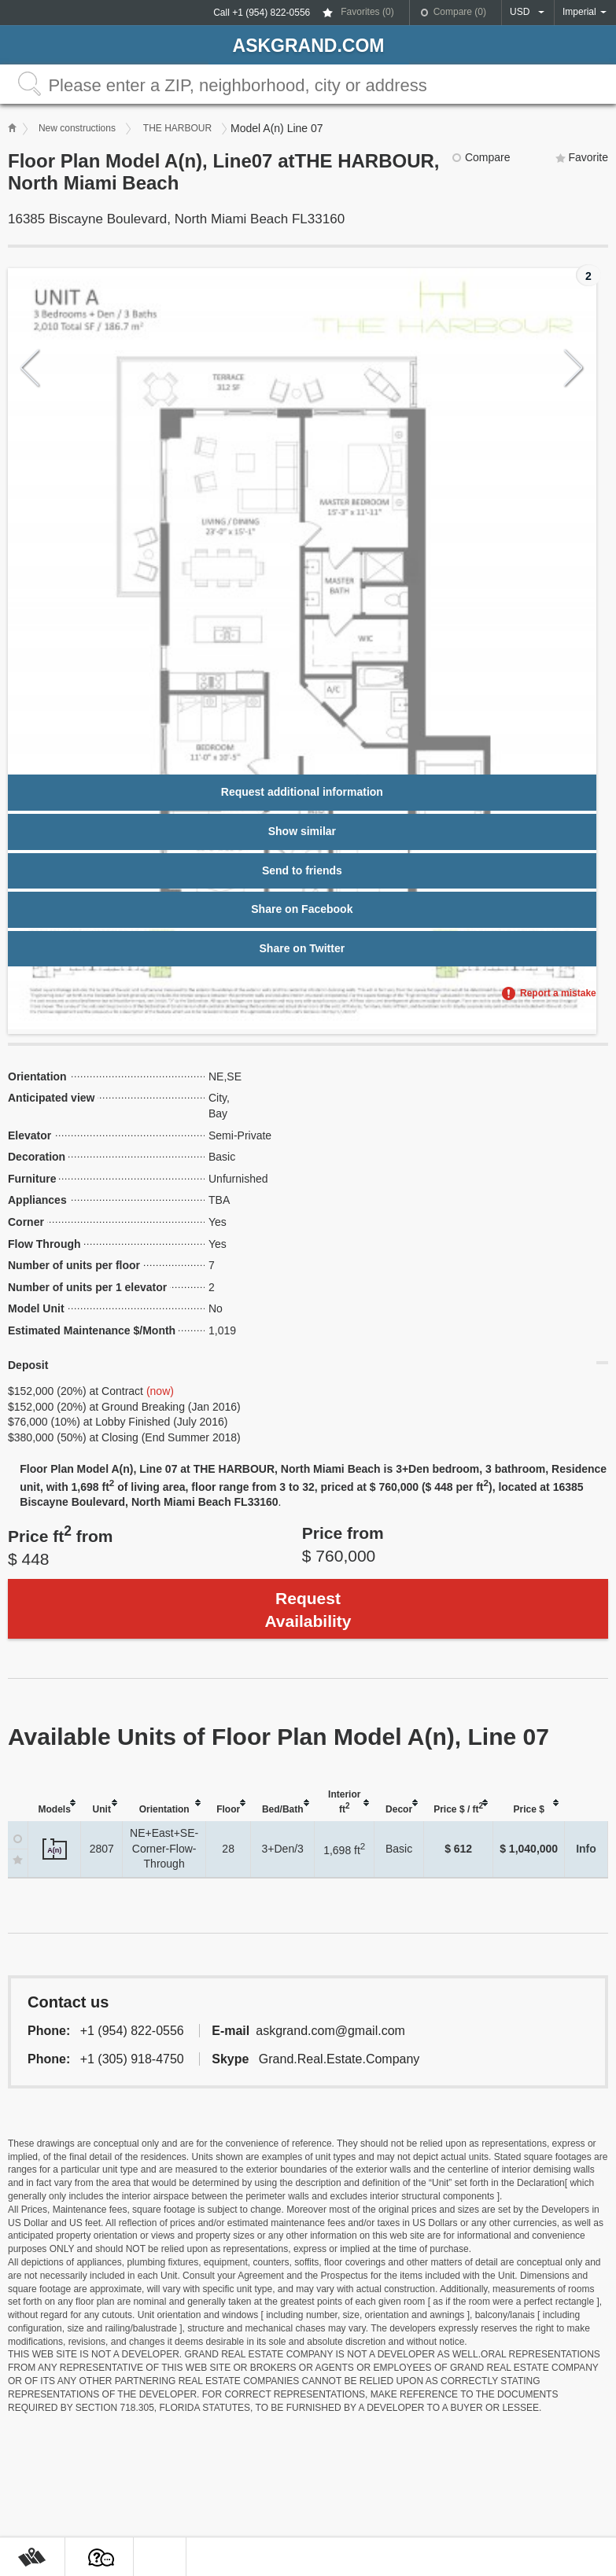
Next (574, 368)
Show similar (302, 831)
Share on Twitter (302, 948)
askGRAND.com (309, 45)
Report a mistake (558, 993)
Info (586, 1848)
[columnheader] (54, 1803)
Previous (30, 368)
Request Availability (307, 1609)
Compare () (459, 11)
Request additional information (302, 792)
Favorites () (367, 11)
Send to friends (302, 870)
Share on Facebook (301, 909)
